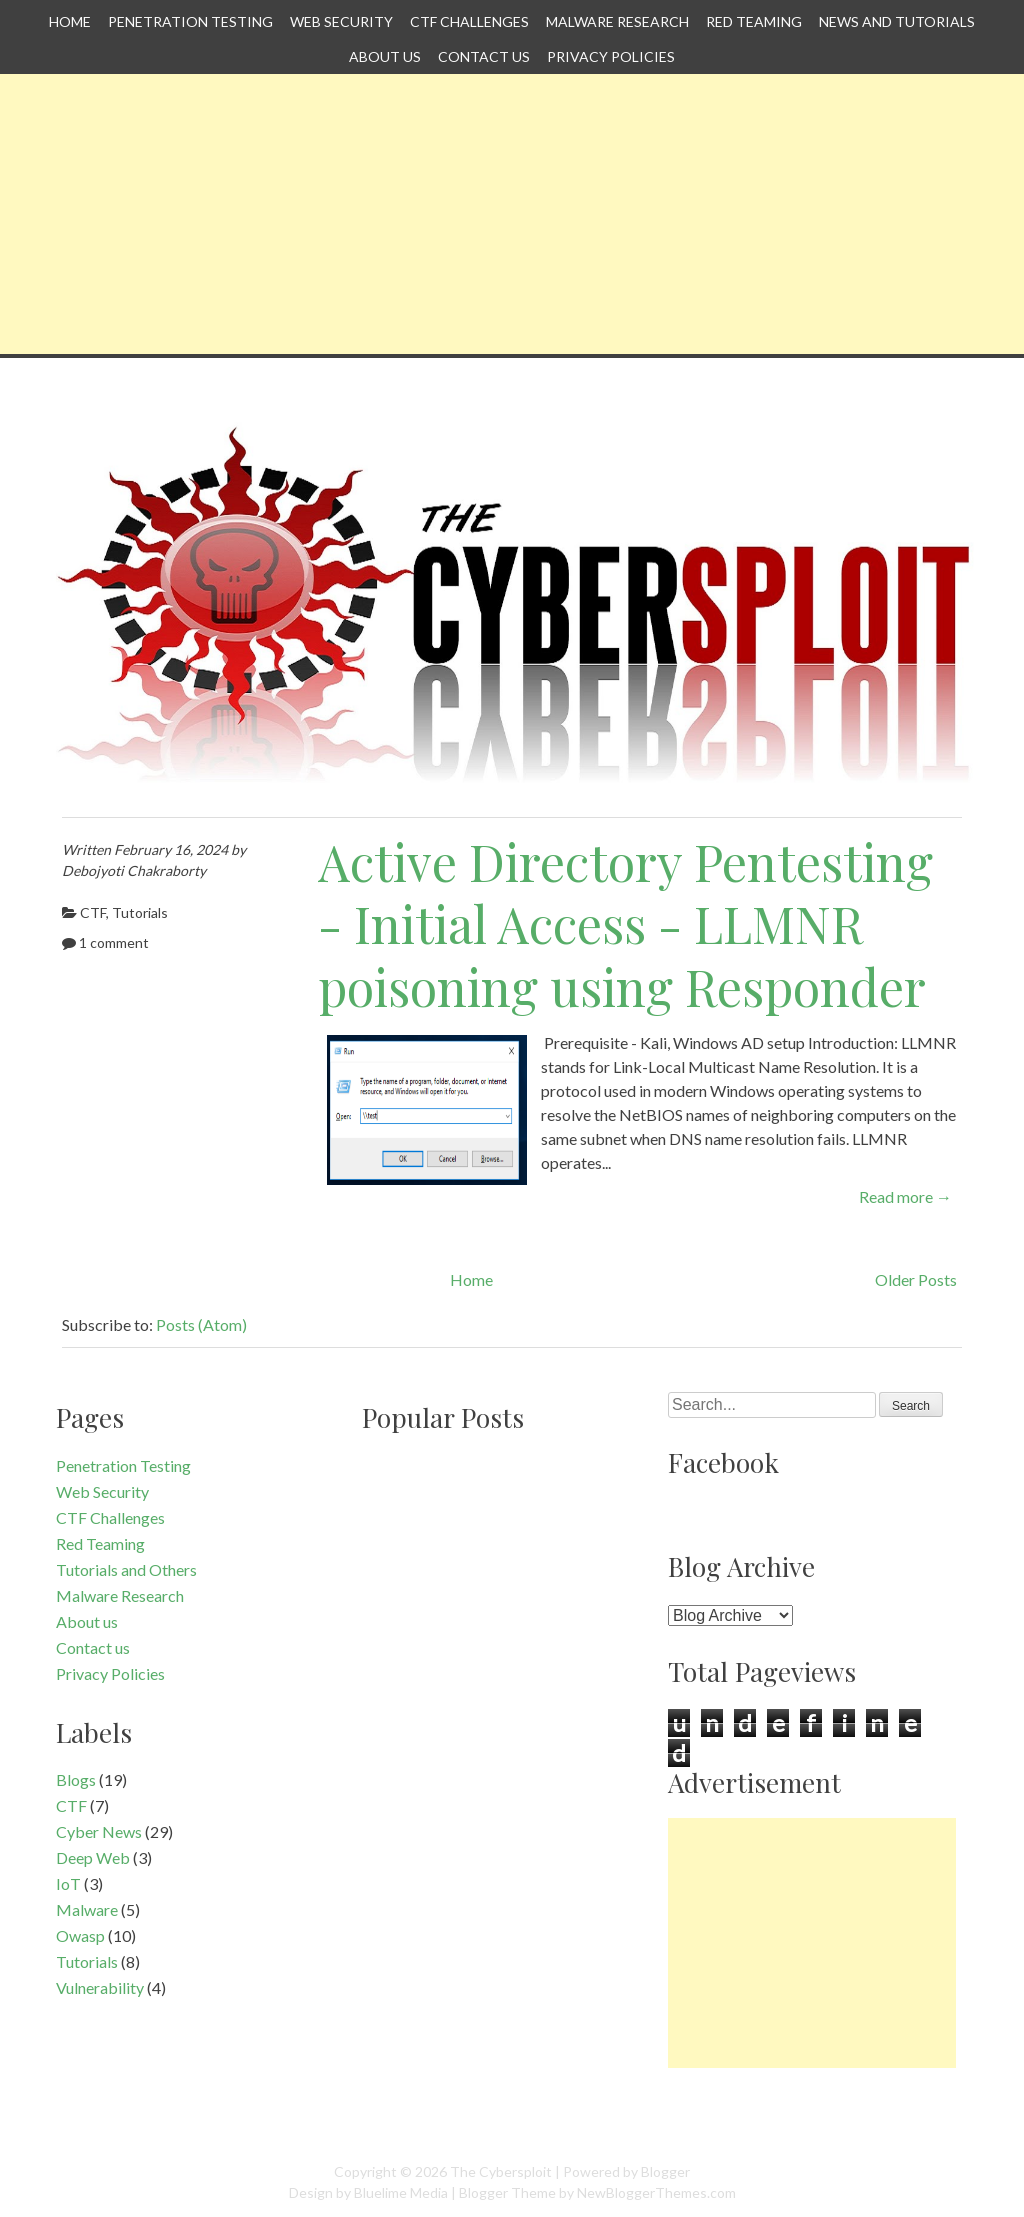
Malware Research (617, 21)
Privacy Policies (611, 56)
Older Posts (916, 1279)
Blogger (665, 2171)
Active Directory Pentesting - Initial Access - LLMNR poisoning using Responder (625, 924)
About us (385, 56)
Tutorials (140, 912)
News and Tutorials (897, 21)
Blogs (76, 1779)
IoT (68, 1883)
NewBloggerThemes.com (656, 2192)
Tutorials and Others (126, 1569)
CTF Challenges (469, 21)
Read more (905, 1196)
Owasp (80, 1935)
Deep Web (93, 1857)
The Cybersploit (501, 2171)
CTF (93, 912)
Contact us (484, 56)
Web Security (341, 21)
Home (70, 21)
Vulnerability (100, 1987)
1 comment (114, 942)
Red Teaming (754, 21)
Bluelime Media (401, 2192)
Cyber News (99, 1831)
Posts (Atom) (201, 1324)
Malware (87, 1909)
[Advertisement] (512, 214)
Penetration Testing (190, 21)
